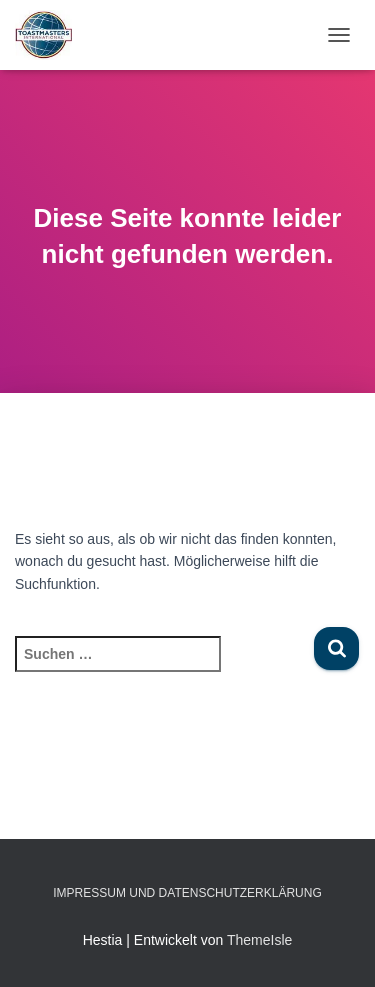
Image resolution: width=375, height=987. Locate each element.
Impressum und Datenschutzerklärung (187, 893)
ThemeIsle (259, 940)
